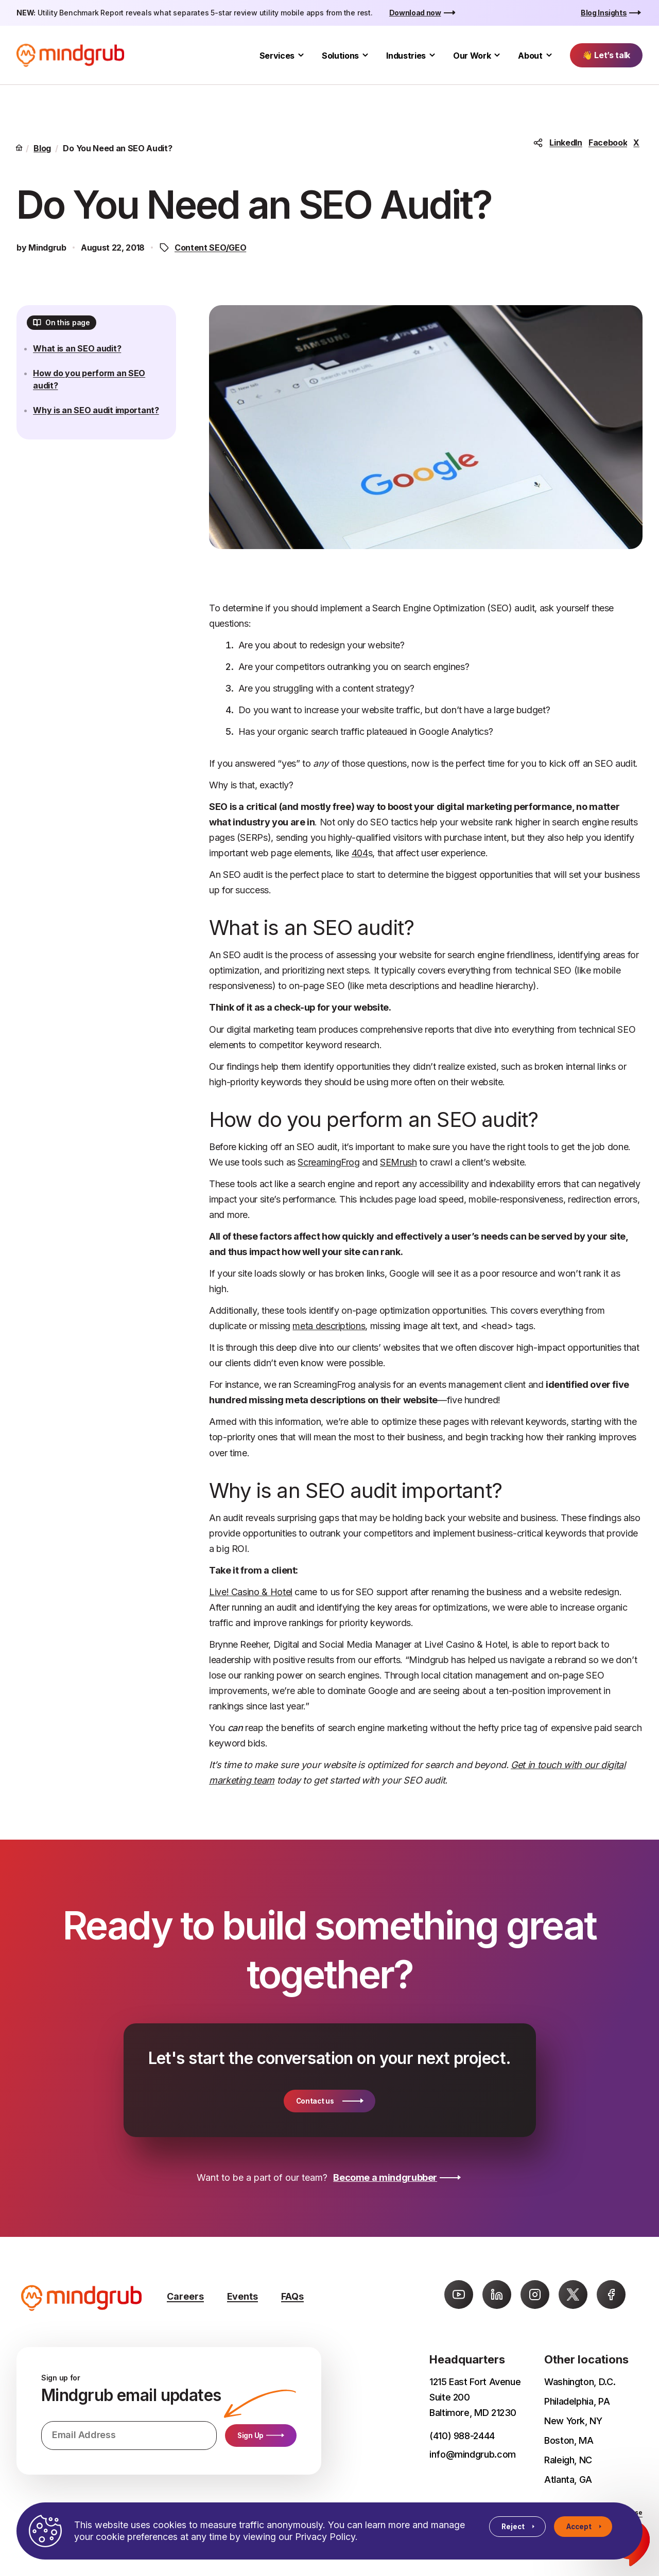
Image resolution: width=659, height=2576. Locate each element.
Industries (406, 55)
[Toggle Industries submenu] (432, 55)
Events (242, 2296)
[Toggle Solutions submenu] (365, 55)
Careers (185, 2296)
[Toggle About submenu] (549, 55)
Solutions (340, 55)
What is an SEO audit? (83, 354)
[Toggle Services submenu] (301, 55)
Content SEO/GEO (210, 247)
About (530, 55)
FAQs (292, 2296)
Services (276, 55)
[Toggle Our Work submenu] (497, 55)
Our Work (472, 55)
